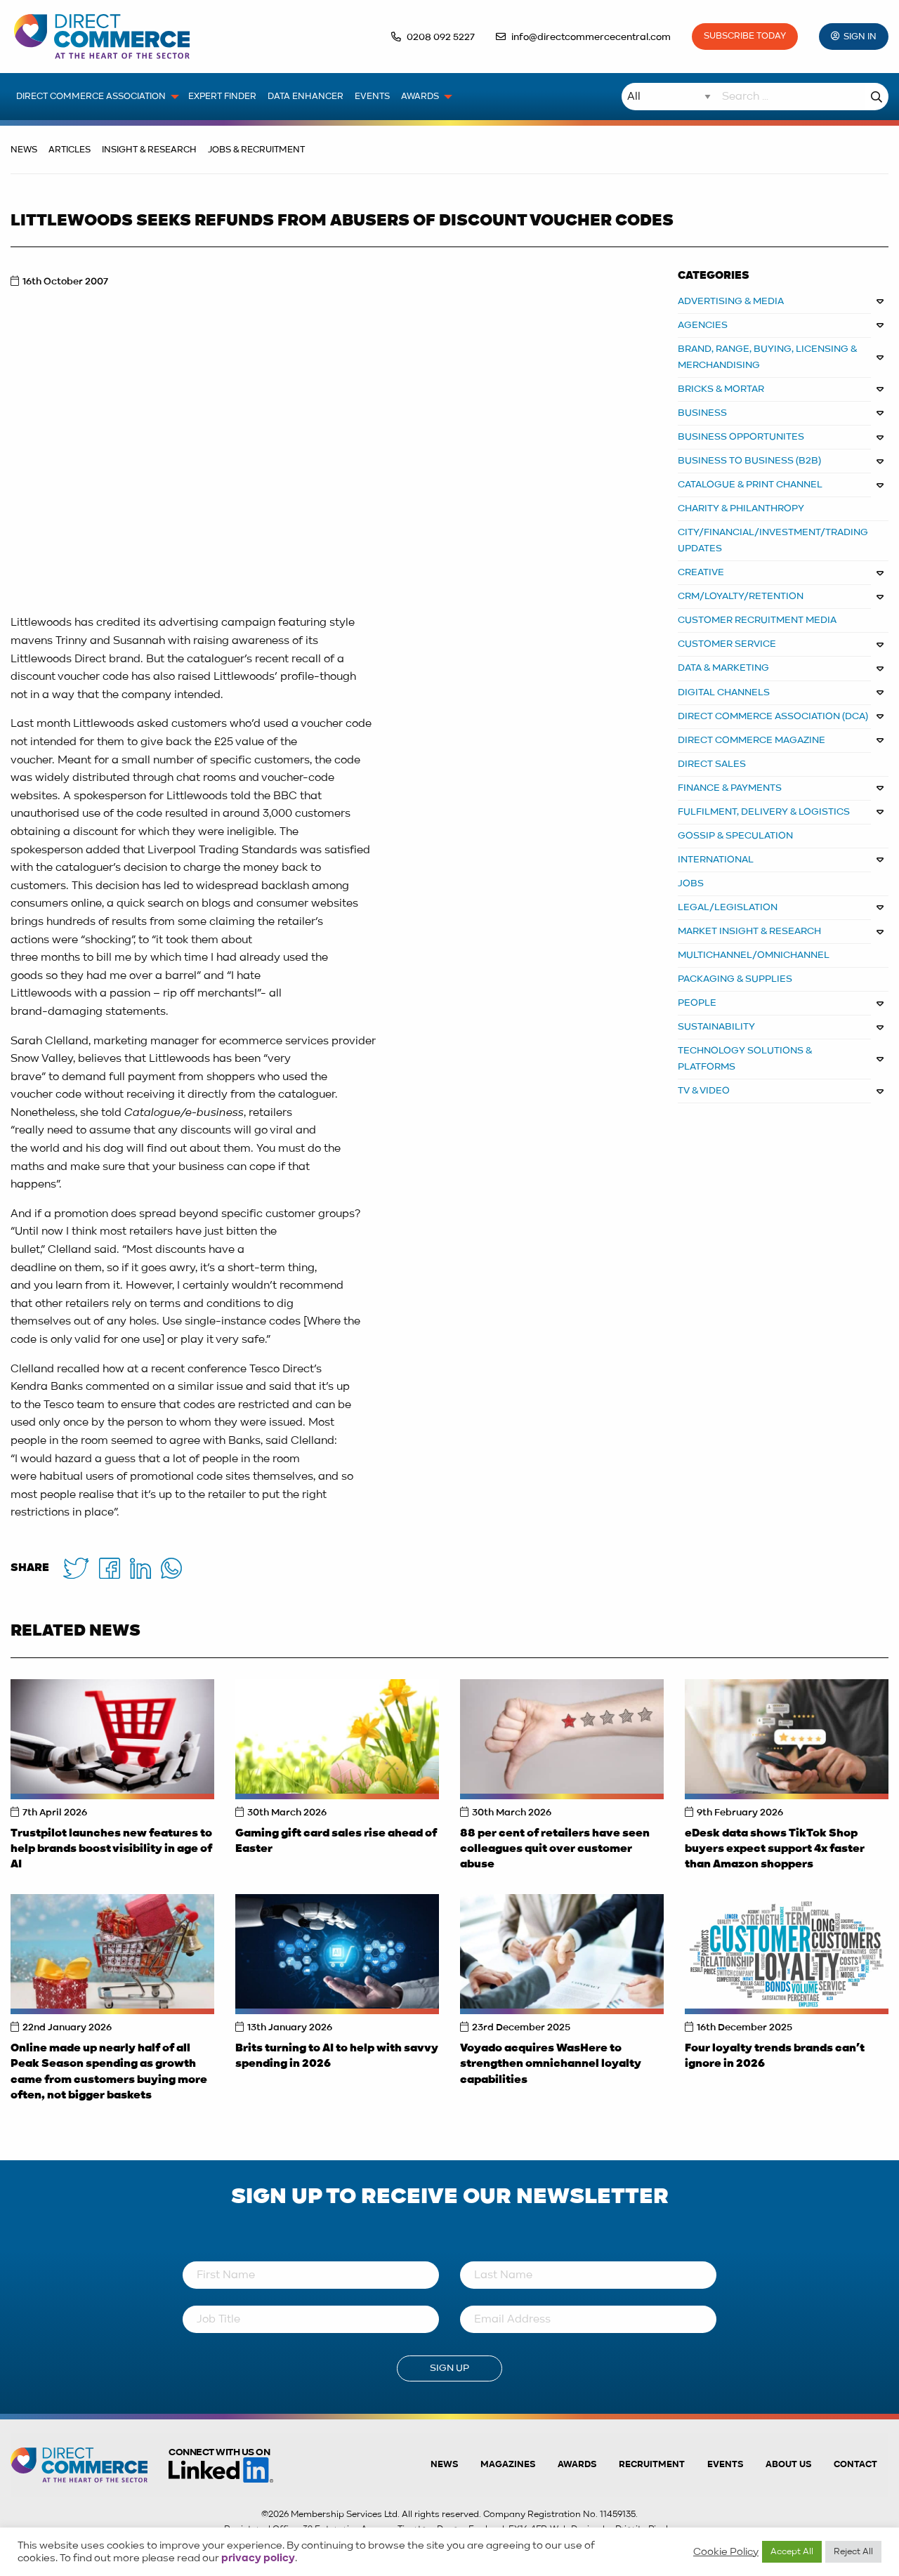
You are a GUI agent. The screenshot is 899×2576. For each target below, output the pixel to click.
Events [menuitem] (372, 96)
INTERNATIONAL (716, 860)
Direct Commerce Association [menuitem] (91, 96)
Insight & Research (149, 150)
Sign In (860, 36)
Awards (577, 2464)
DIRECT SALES (712, 764)
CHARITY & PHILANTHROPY (741, 508)
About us (788, 2464)
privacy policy (258, 2558)
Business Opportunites (741, 437)
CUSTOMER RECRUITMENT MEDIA (757, 620)
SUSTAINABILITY (716, 1027)
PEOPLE (697, 1003)
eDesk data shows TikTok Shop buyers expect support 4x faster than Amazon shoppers (775, 1849)
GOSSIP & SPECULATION (735, 836)
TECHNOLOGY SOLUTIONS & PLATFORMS (745, 1059)
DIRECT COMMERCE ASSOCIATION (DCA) (773, 716)
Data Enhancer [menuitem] (305, 96)
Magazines (507, 2464)
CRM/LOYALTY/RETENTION (740, 596)
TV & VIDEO (704, 1091)
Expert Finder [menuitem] (222, 96)
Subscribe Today (745, 36)
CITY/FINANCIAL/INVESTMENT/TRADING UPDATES (773, 540)
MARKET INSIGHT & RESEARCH (749, 931)
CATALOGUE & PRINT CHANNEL (750, 484)
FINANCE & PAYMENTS (730, 788)
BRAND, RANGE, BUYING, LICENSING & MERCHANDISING (768, 357)
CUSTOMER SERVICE (727, 644)
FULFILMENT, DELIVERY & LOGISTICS (764, 812)
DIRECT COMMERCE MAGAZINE (751, 740)
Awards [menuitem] (420, 96)
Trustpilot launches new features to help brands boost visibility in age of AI (111, 1849)
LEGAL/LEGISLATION (727, 907)
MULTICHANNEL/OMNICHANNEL (753, 955)
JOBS (691, 883)
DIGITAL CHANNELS (724, 692)
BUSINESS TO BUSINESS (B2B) (749, 461)
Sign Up (449, 2368)
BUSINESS (702, 413)
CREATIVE (701, 572)
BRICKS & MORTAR (721, 389)
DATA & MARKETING (723, 668)
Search (876, 96)
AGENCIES (703, 325)
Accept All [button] (791, 2551)
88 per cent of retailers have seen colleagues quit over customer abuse (555, 1849)
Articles (69, 150)
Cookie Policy (726, 2552)
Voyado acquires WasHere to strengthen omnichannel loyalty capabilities (550, 2064)
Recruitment (652, 2464)
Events (725, 2464)
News (24, 150)
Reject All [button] (853, 2551)
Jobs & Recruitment (256, 150)
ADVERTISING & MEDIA (731, 301)
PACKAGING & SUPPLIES (735, 979)
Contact (855, 2464)
